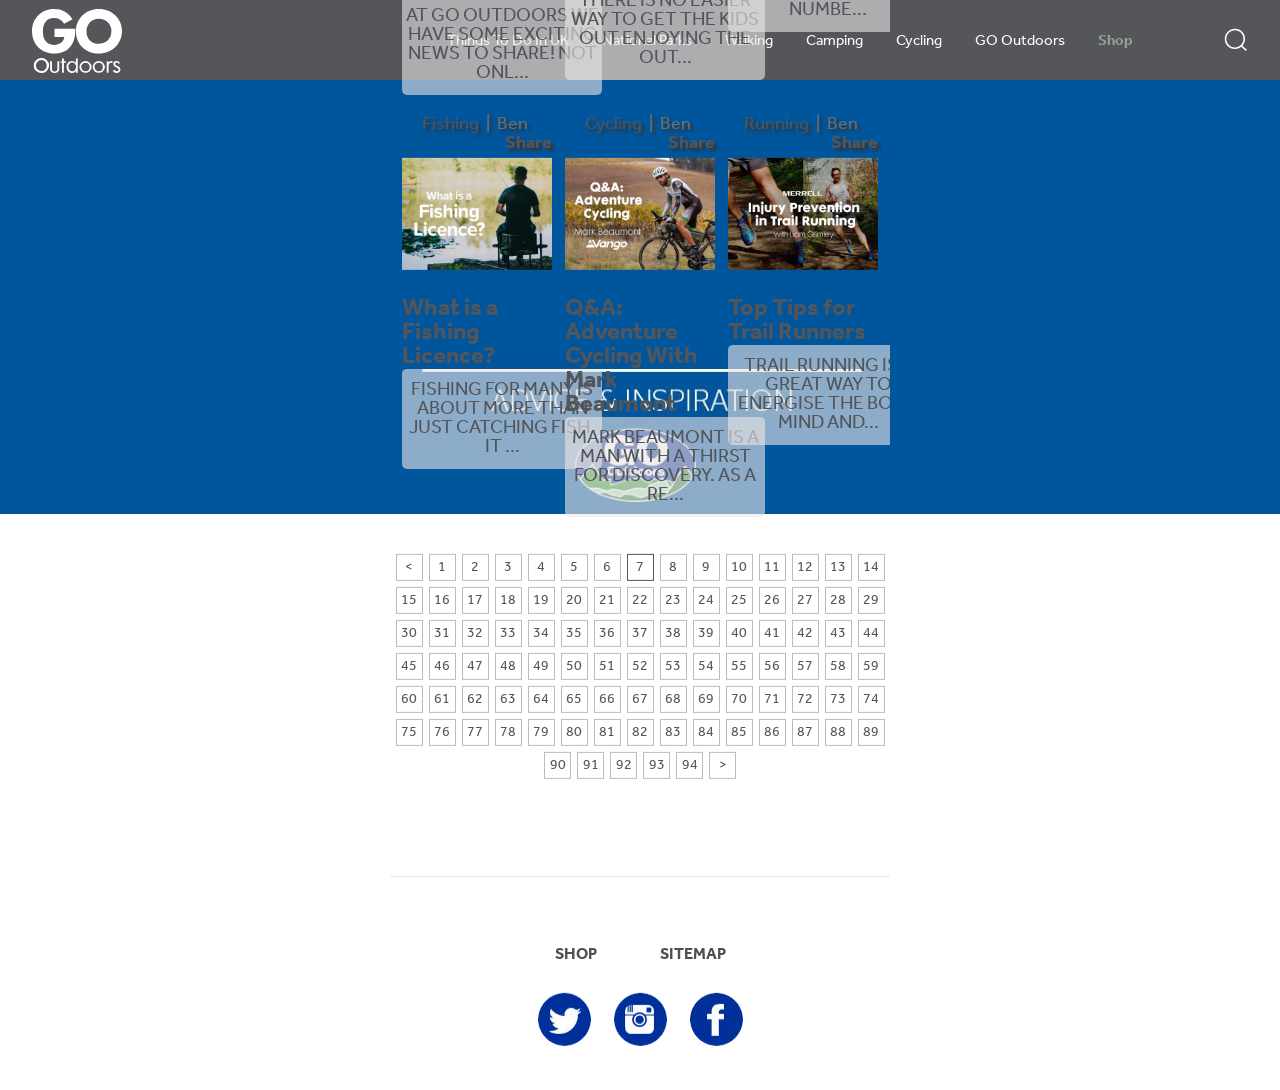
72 (805, 699)
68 (673, 699)
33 (508, 633)
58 (838, 666)
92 (624, 765)
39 (706, 633)
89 (871, 732)
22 (640, 600)
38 (673, 633)
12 (805, 567)
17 (475, 600)
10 (739, 567)
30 (409, 633)
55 (739, 666)
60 (409, 699)
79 (541, 732)
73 (838, 699)
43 (838, 633)
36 (607, 633)
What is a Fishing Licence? (450, 333)
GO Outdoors (1020, 41)
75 (409, 732)
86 (772, 732)
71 (772, 699)
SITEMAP (693, 955)
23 (673, 600)
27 (805, 600)
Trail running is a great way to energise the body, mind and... (828, 395)
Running (776, 124)
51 (607, 666)
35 (574, 633)
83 (673, 732)
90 (558, 765)
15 (409, 600)
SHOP (576, 955)
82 (640, 732)
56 (772, 666)
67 (640, 699)
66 (607, 699)
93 (657, 765)
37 (640, 633)
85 (739, 732)
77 (475, 732)
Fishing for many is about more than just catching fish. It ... (502, 419)
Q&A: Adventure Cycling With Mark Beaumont (631, 357)
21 (607, 600)
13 (838, 567)
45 (409, 666)
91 (591, 765)
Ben (512, 124)
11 (772, 567)
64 (541, 699)
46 (442, 666)
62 (475, 699)
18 (508, 600)
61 (442, 699)
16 (442, 600)
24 (706, 600)
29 (871, 600)
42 (805, 633)
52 (640, 666)
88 (838, 732)
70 (739, 699)
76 (442, 732)
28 (838, 600)
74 (871, 699)
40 (739, 633)
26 (772, 600)
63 (508, 699)
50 (574, 666)
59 (871, 666)
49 (541, 666)
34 (541, 633)
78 (508, 732)
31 (442, 633)
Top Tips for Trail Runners (797, 321)
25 (739, 600)
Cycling (919, 41)
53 (673, 666)
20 (574, 600)
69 (706, 699)
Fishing (450, 124)
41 (772, 633)
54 (706, 666)
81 (607, 732)
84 (706, 732)
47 (475, 666)
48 (508, 666)
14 (871, 567)
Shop (1115, 41)
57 (805, 666)
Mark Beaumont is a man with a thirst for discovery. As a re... (665, 467)
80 (574, 732)
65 (574, 699)
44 (871, 633)
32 (475, 633)
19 (541, 600)
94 (690, 765)
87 (805, 732)
